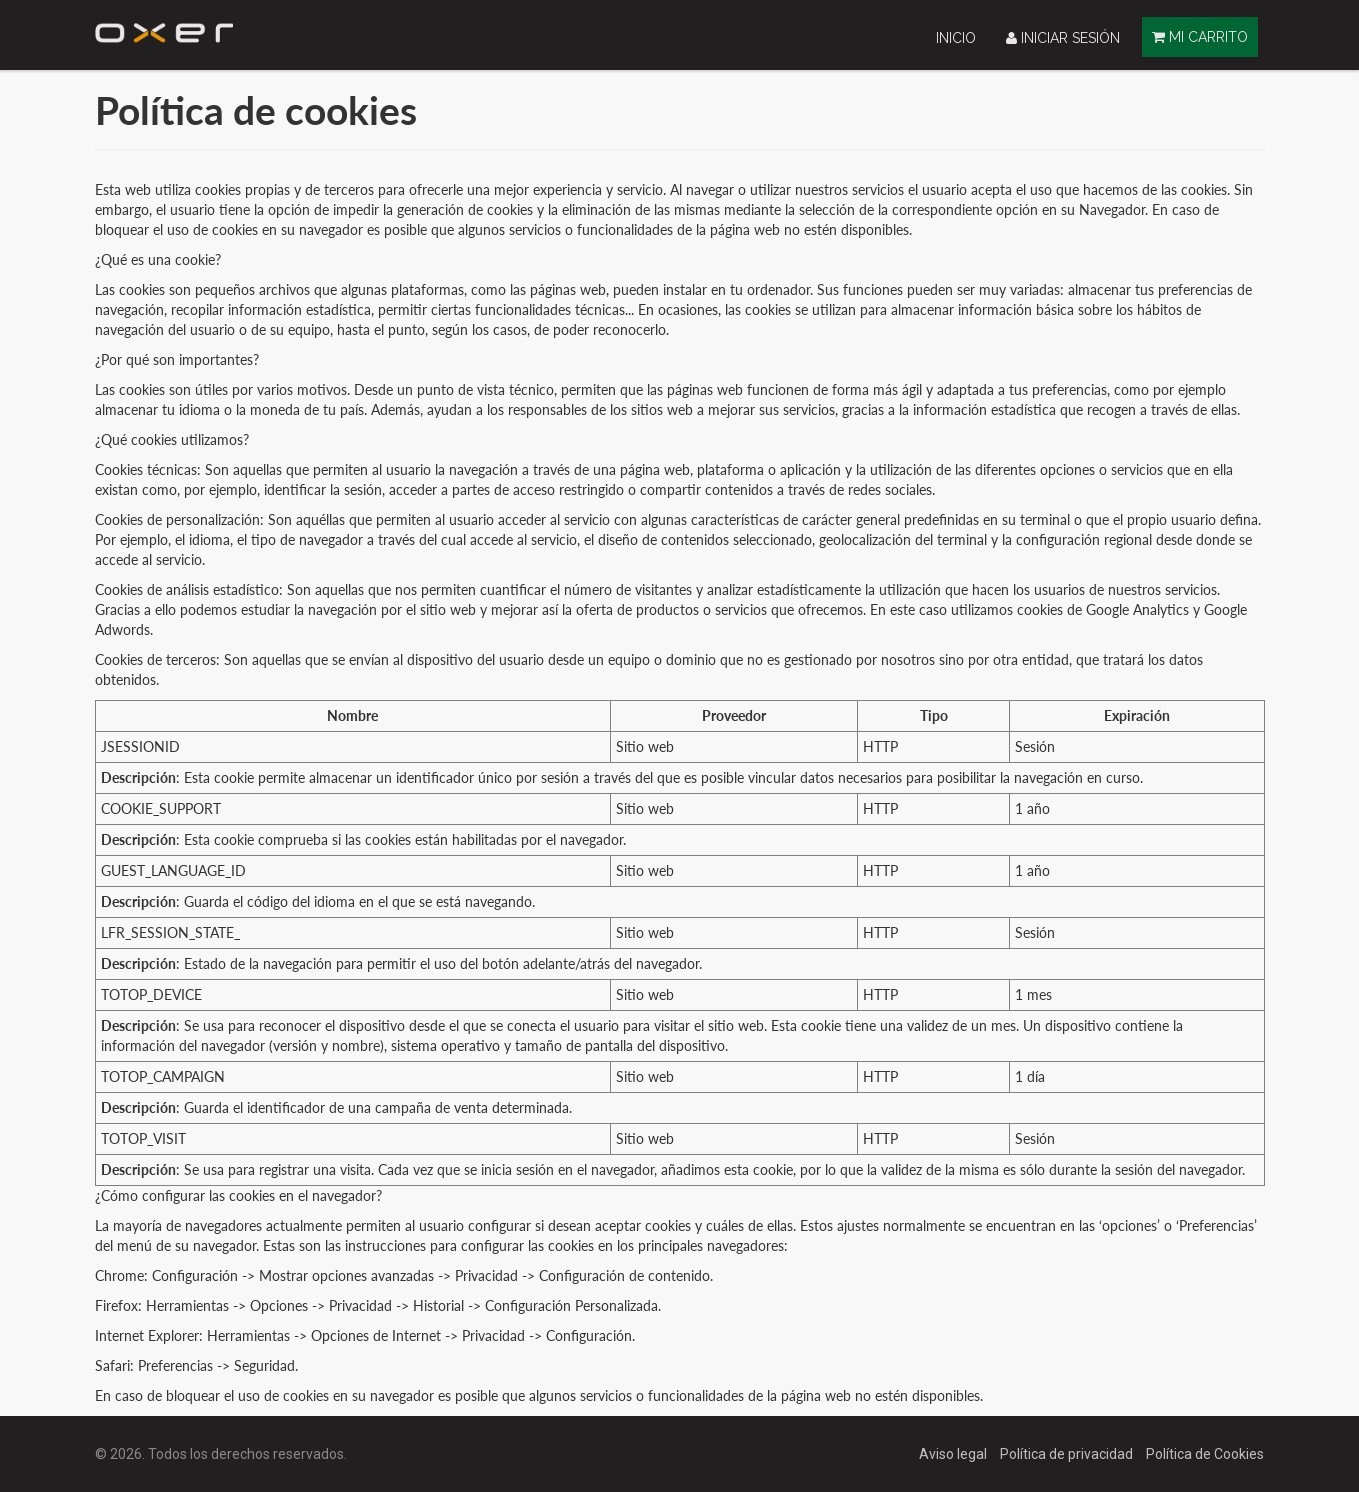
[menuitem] (956, 37)
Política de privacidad (1068, 1454)
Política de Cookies (1205, 1454)
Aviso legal (954, 1454)
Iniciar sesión (1063, 38)
